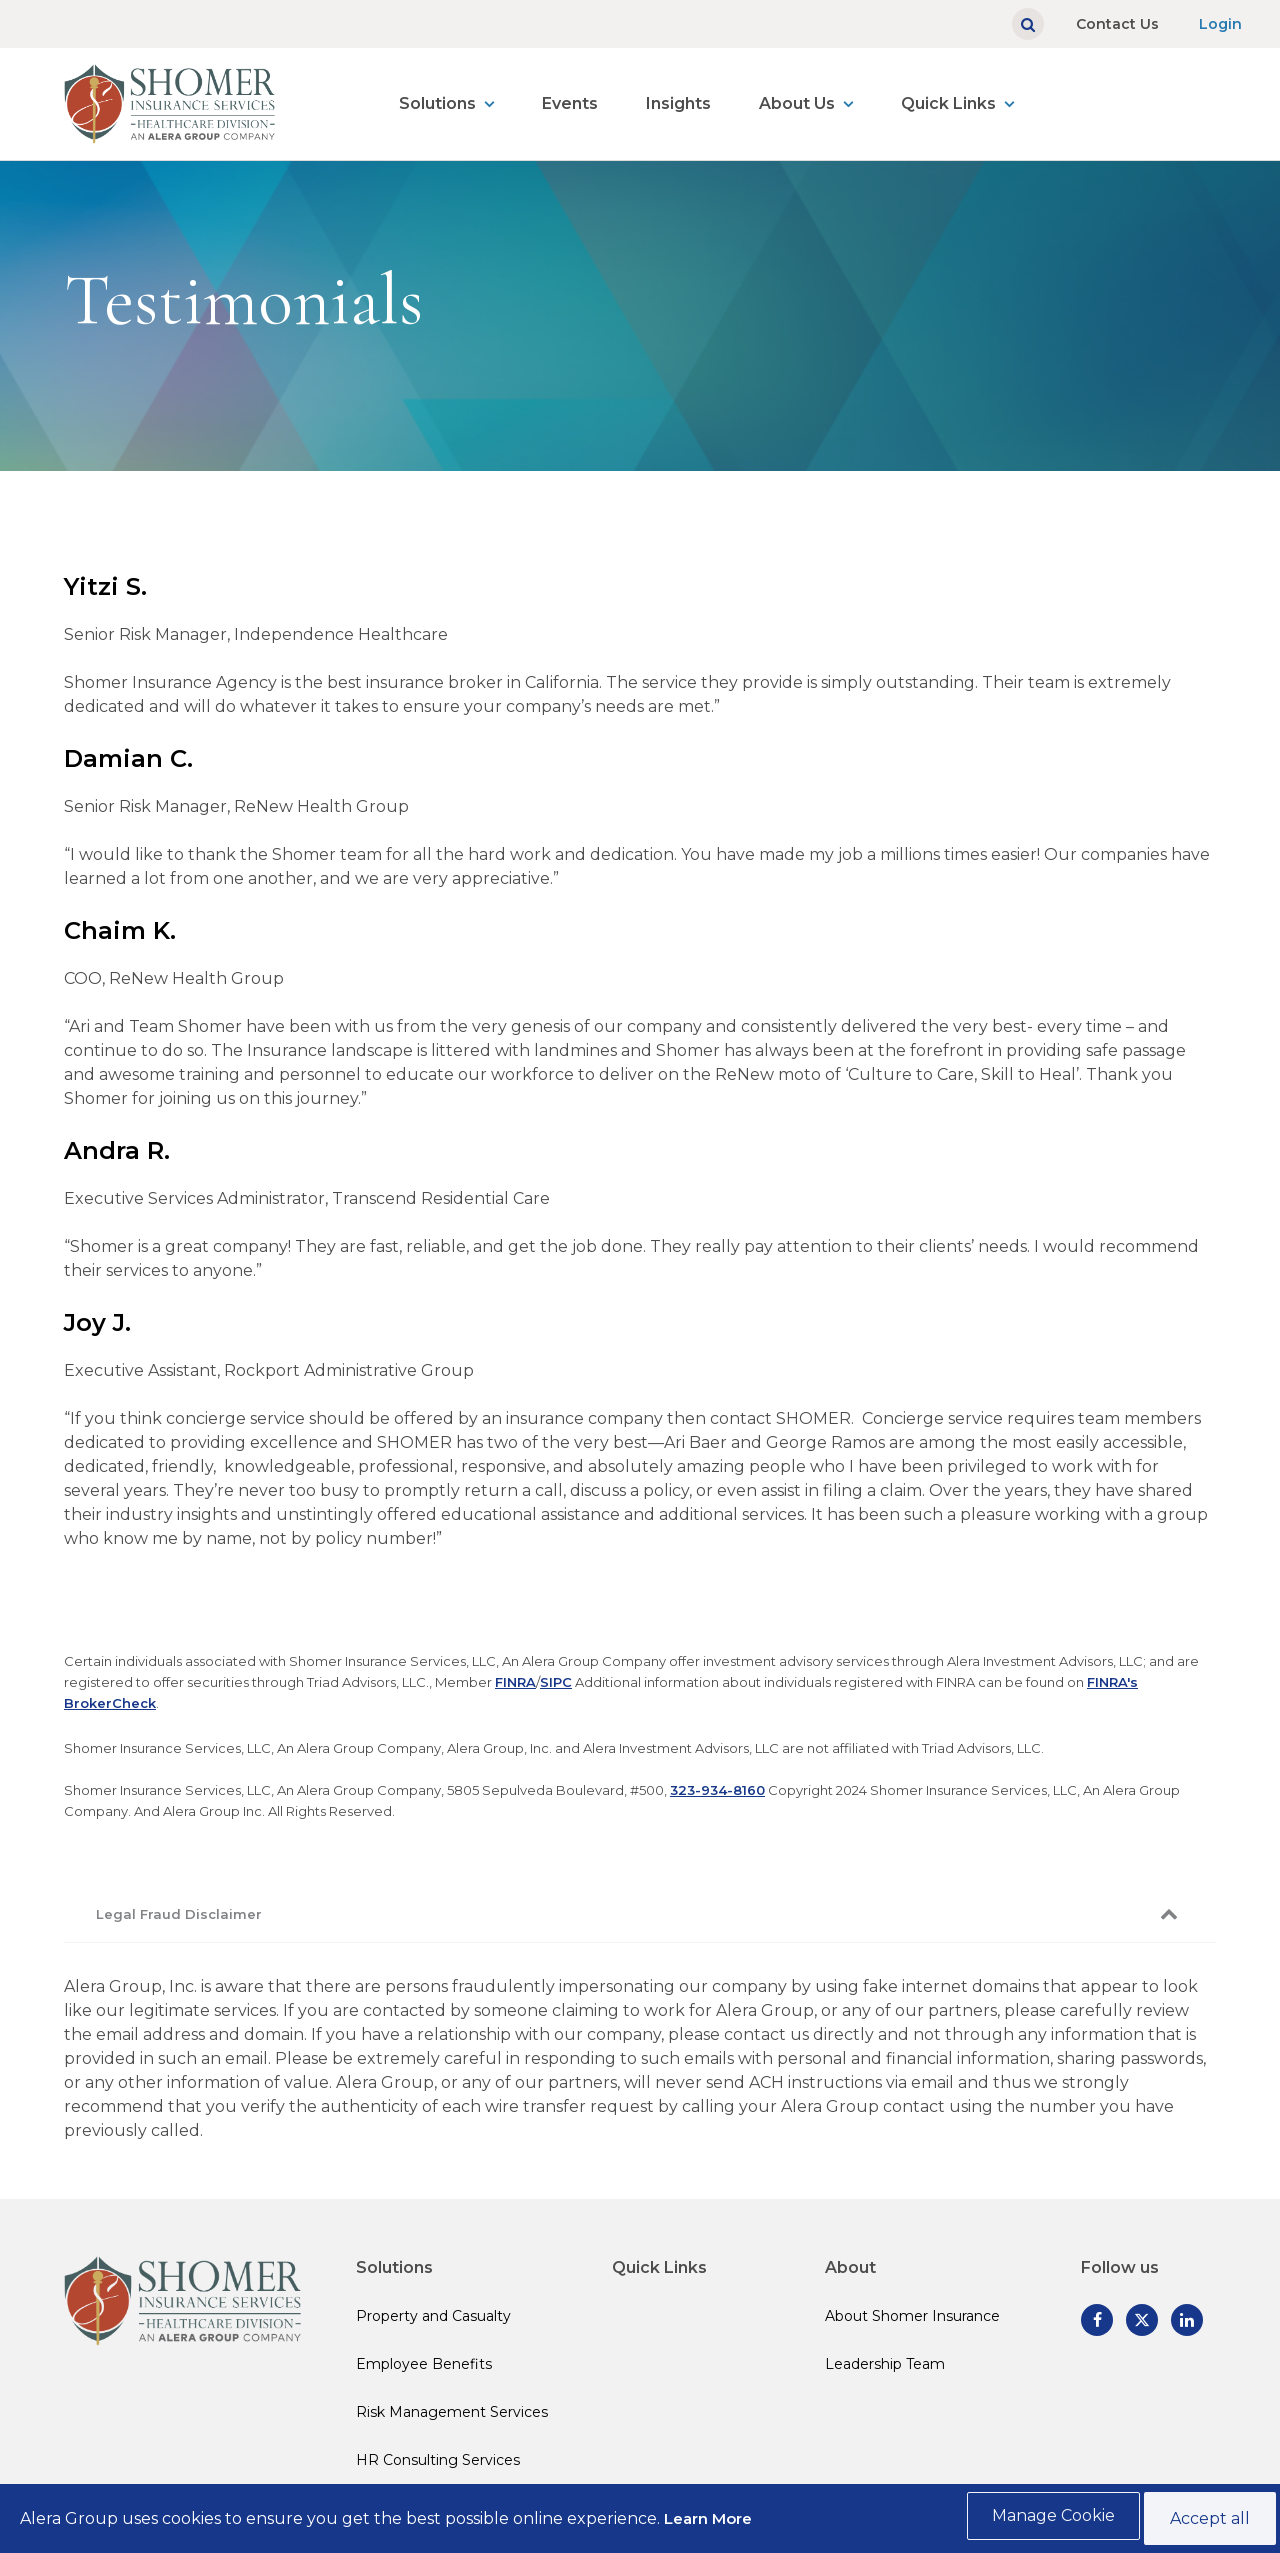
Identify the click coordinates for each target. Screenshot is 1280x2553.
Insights (678, 103)
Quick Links (948, 103)
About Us (797, 103)
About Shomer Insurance (912, 2316)
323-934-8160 (717, 1790)
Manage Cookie (1045, 2520)
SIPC (556, 1682)
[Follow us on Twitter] (1142, 2320)
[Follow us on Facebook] (1097, 2320)
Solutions (437, 103)
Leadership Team (885, 2364)
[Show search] (1028, 24)
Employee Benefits (424, 2364)
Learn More (708, 2520)
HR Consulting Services (438, 2460)
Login (1220, 24)
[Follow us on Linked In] (1187, 2320)
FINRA (515, 1682)
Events (570, 103)
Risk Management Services (452, 2412)
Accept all (1206, 2520)
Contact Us (1117, 24)
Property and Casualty (433, 2316)
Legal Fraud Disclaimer (179, 1914)
